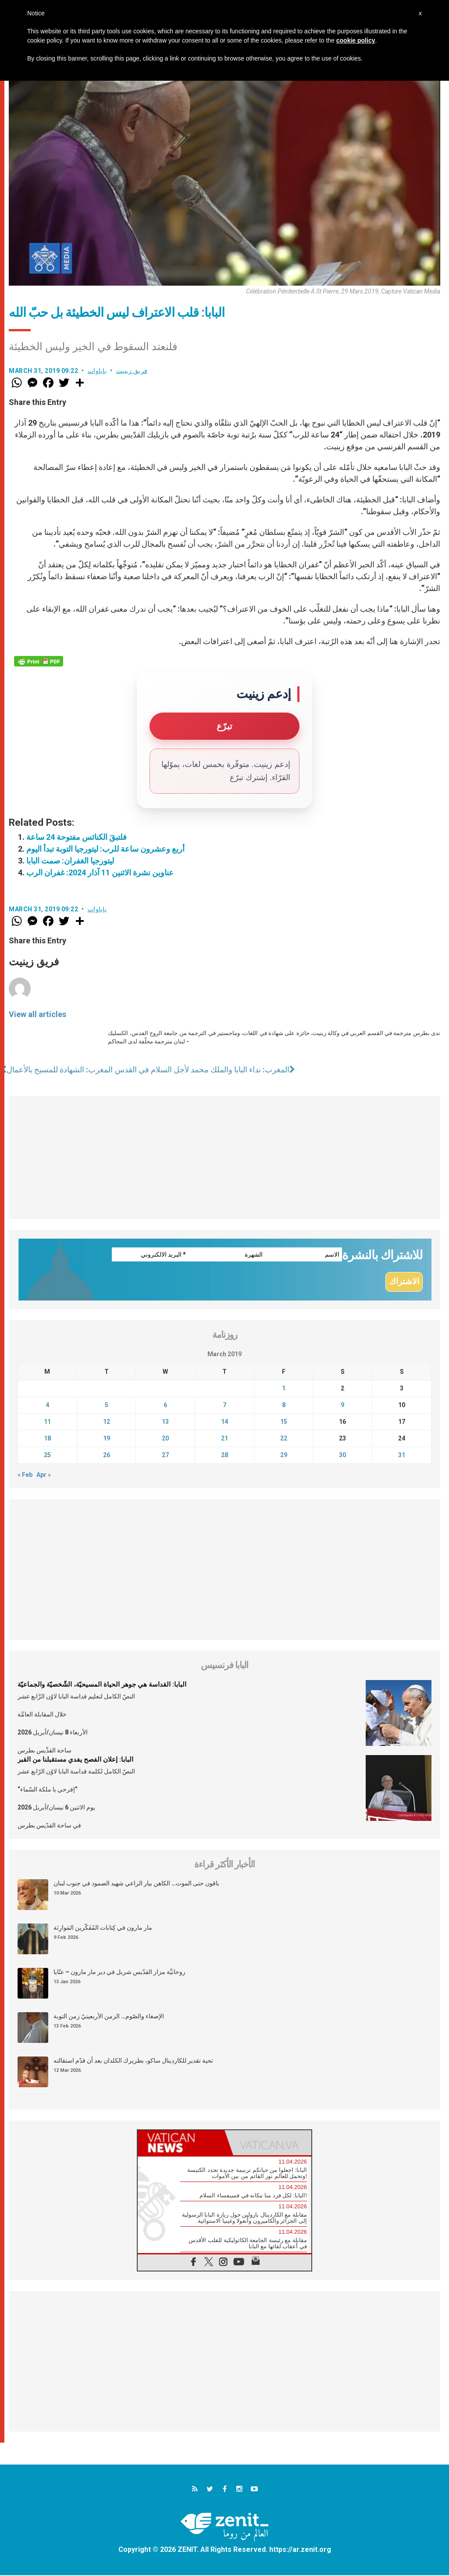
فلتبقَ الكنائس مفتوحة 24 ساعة (76, 837)
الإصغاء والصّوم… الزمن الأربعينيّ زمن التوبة (108, 2016)
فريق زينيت (132, 370)
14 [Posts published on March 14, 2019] (224, 1422)
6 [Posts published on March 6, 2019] (165, 1405)
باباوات (97, 370)
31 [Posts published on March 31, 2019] (401, 1455)
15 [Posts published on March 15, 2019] (283, 1422)
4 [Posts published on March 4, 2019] (47, 1405)
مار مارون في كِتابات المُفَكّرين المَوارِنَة (102, 1927)
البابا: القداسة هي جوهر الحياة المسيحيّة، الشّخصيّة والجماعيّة (102, 1685)
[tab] (181, 2143)
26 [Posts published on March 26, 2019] (106, 1455)
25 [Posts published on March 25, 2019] (47, 1455)
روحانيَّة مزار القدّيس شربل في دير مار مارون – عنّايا (119, 1972)
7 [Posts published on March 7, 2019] (224, 1405)
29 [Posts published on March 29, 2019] (283, 1455)
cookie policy (355, 40)
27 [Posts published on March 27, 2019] (165, 1455)
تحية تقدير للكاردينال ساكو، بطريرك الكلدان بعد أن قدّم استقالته (133, 2060)
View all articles (37, 1014)
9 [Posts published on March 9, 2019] (342, 1405)
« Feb (25, 1475)
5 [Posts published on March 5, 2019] (106, 1405)
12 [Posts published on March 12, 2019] (106, 1422)
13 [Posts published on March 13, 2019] (165, 1422)
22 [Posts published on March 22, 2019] (283, 1438)
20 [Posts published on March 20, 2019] (165, 1438)
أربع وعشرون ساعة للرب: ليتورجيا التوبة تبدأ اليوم (105, 848)
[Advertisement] (224, 1157)
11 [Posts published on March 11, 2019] (47, 1422)
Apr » (43, 1475)
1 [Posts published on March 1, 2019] (283, 1388)
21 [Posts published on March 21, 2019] (224, 1438)
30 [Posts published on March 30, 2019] (342, 1455)
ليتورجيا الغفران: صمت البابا (70, 860)
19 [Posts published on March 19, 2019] (106, 1438)
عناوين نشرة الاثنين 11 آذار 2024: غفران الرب (100, 872)
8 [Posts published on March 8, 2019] (283, 1405)
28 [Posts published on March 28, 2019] (224, 1455)
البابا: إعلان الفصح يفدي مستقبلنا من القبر (75, 1760)
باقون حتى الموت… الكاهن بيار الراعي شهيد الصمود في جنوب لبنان (136, 1883)
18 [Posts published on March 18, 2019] (47, 1438)
